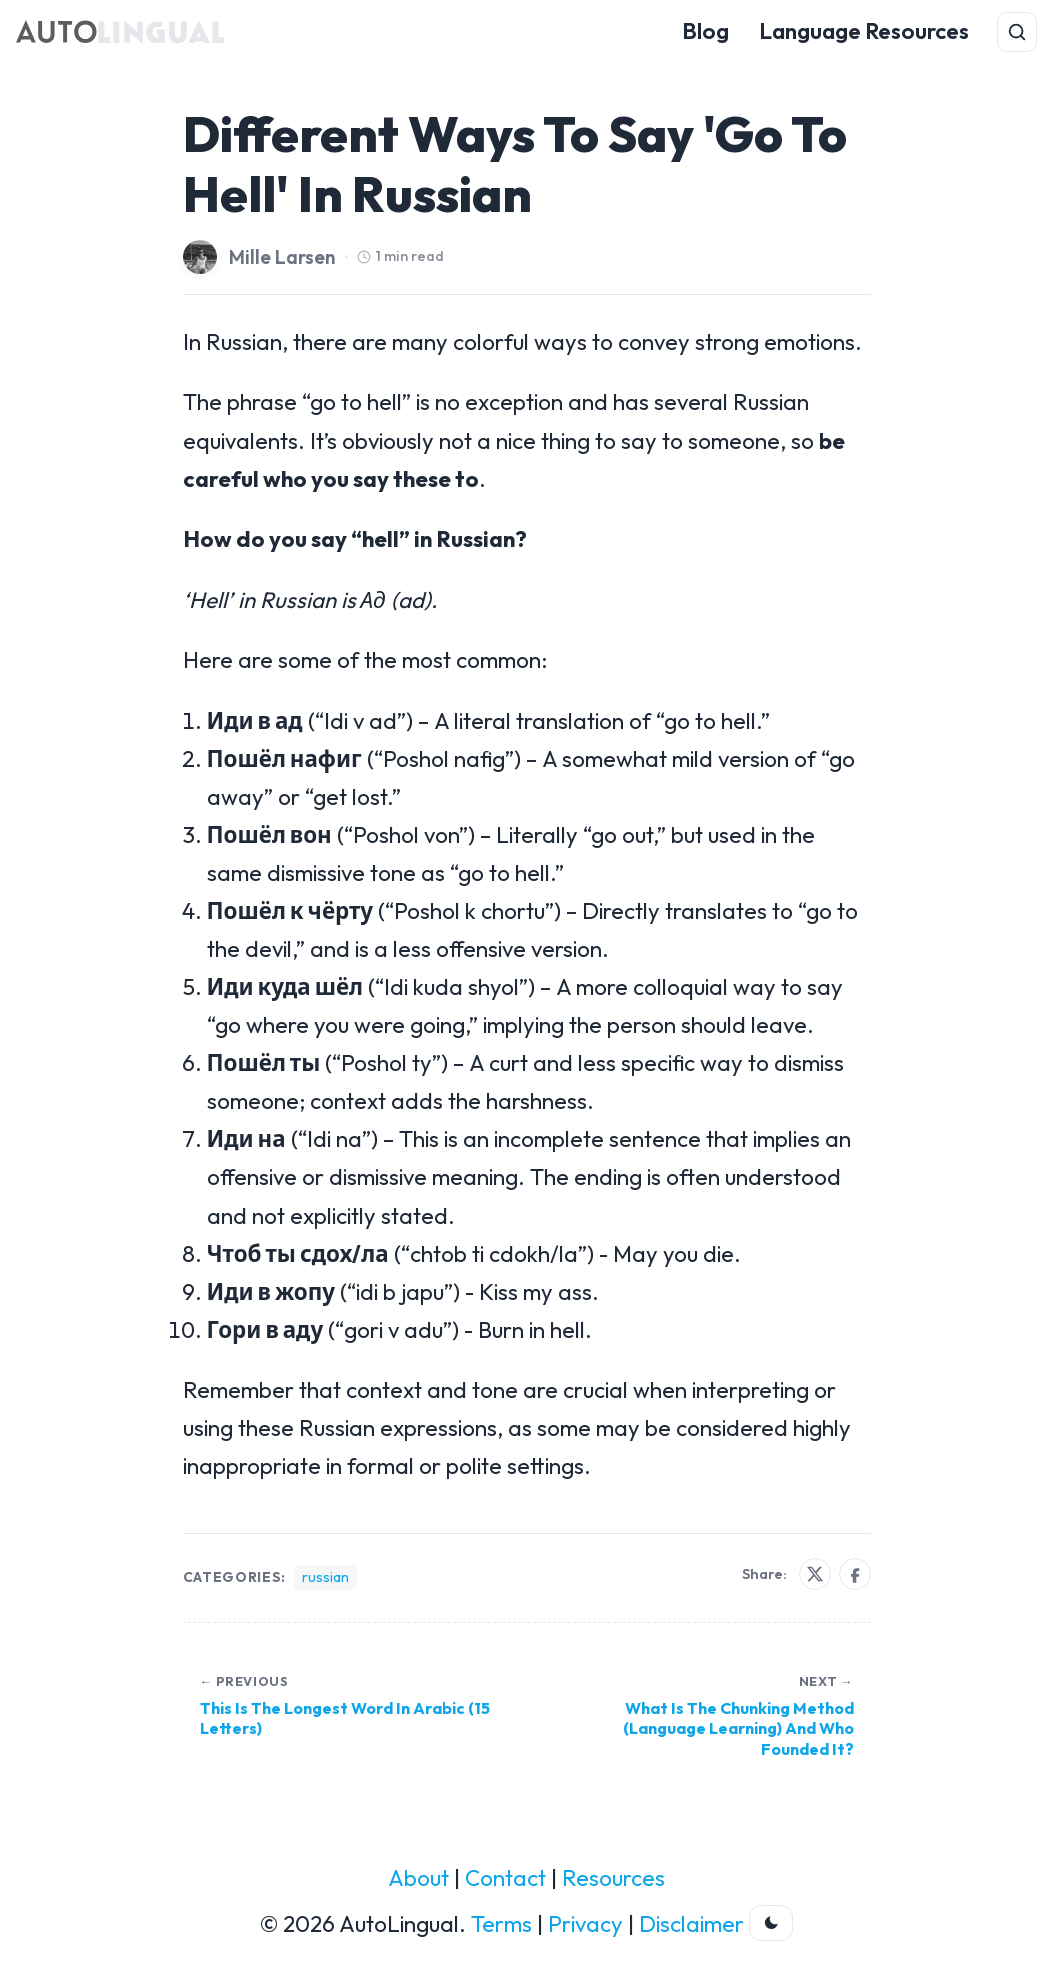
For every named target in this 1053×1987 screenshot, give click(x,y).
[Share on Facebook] (855, 1574)
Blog (705, 31)
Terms (501, 1924)
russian (325, 1577)
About (418, 1878)
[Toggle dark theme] (771, 1923)
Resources (613, 1878)
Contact (505, 1878)
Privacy (585, 1924)
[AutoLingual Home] (120, 32)
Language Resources (864, 31)
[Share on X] (815, 1574)
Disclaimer (691, 1924)
